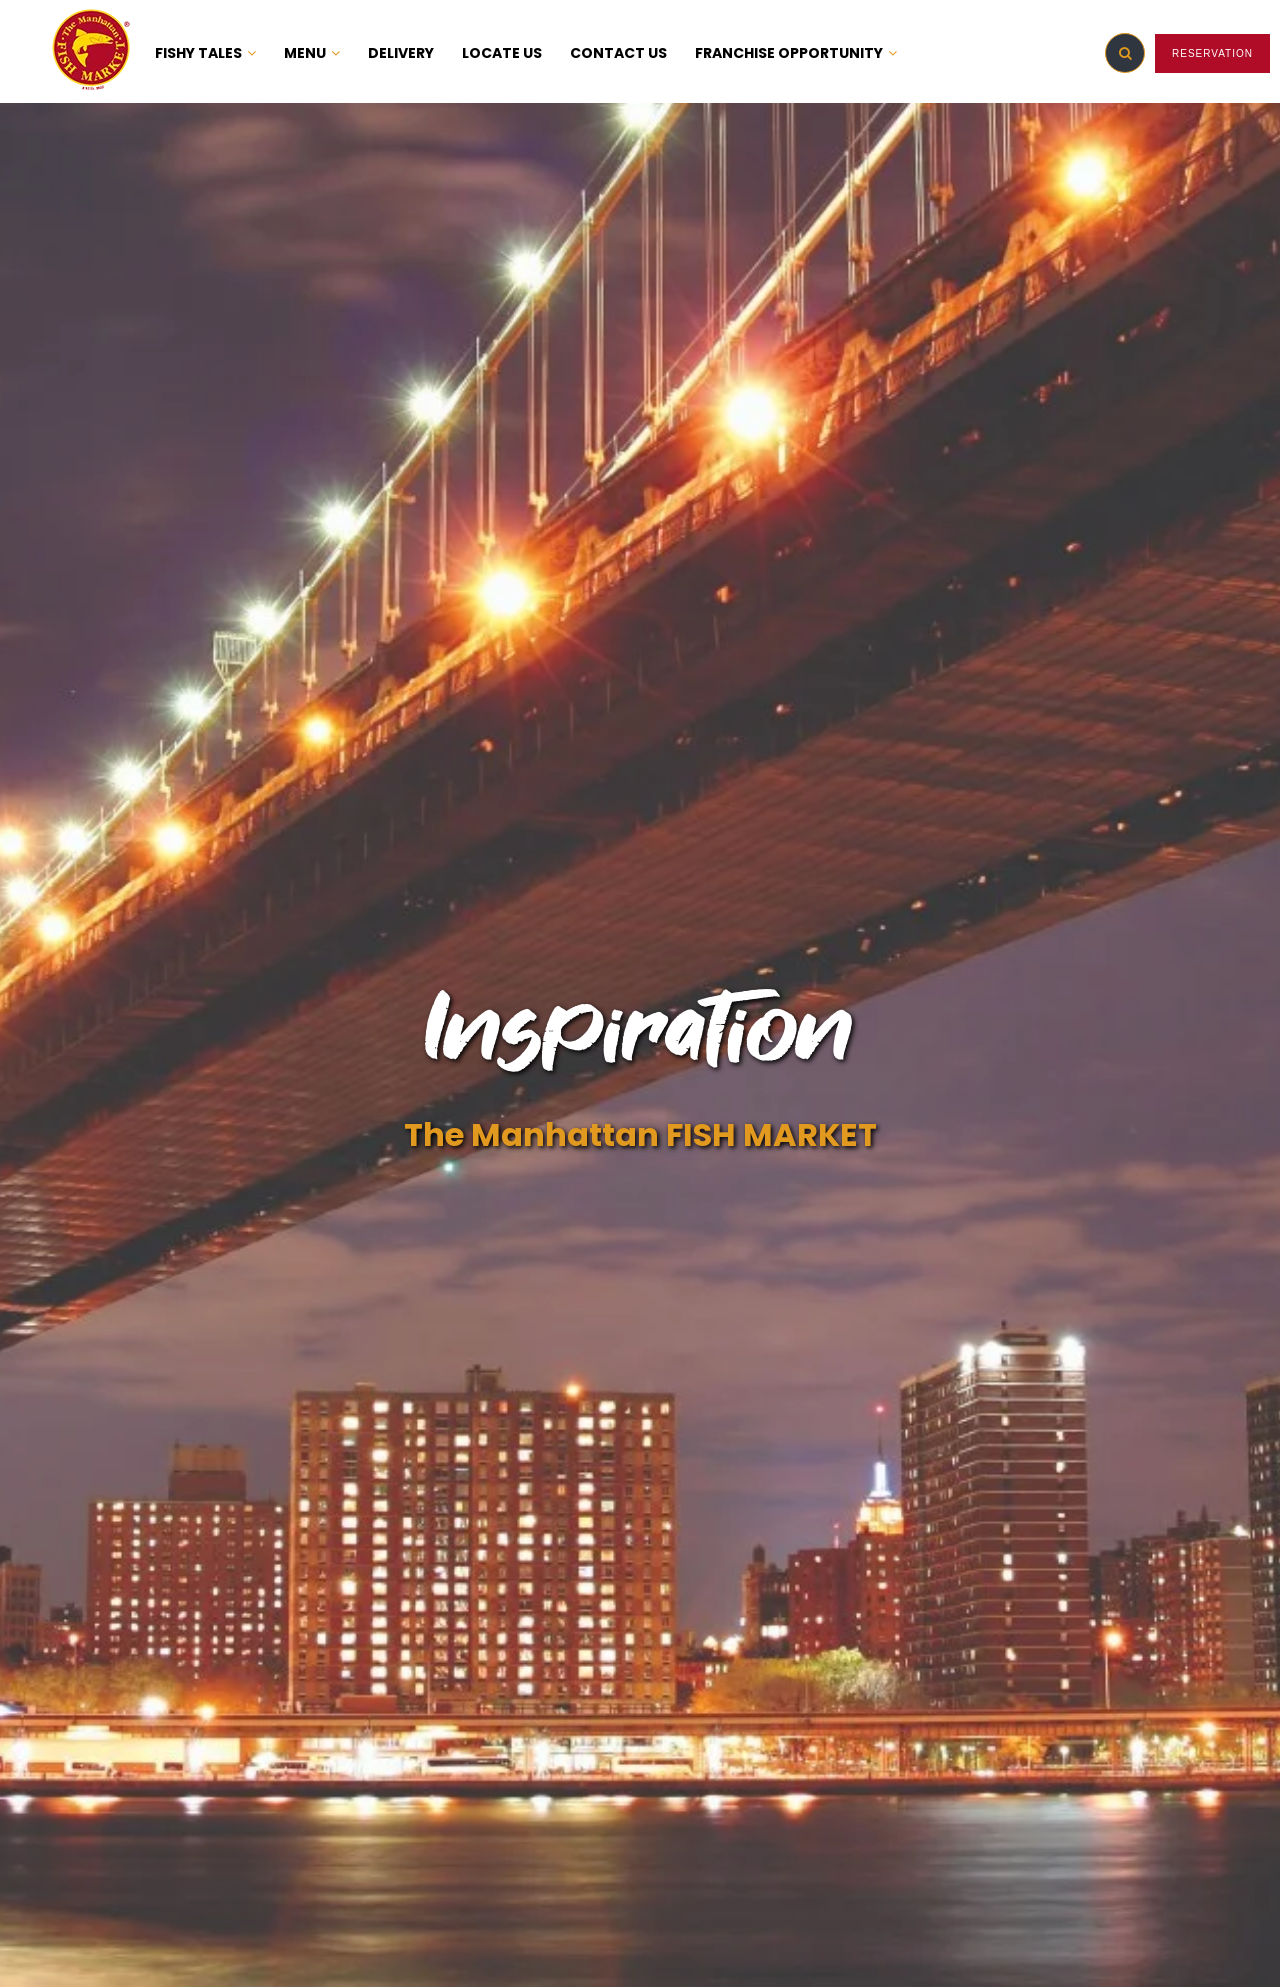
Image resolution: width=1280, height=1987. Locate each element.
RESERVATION (1212, 53)
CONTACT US (618, 53)
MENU (312, 53)
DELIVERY (401, 53)
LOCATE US (502, 53)
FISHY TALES (205, 53)
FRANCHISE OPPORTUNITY (796, 53)
